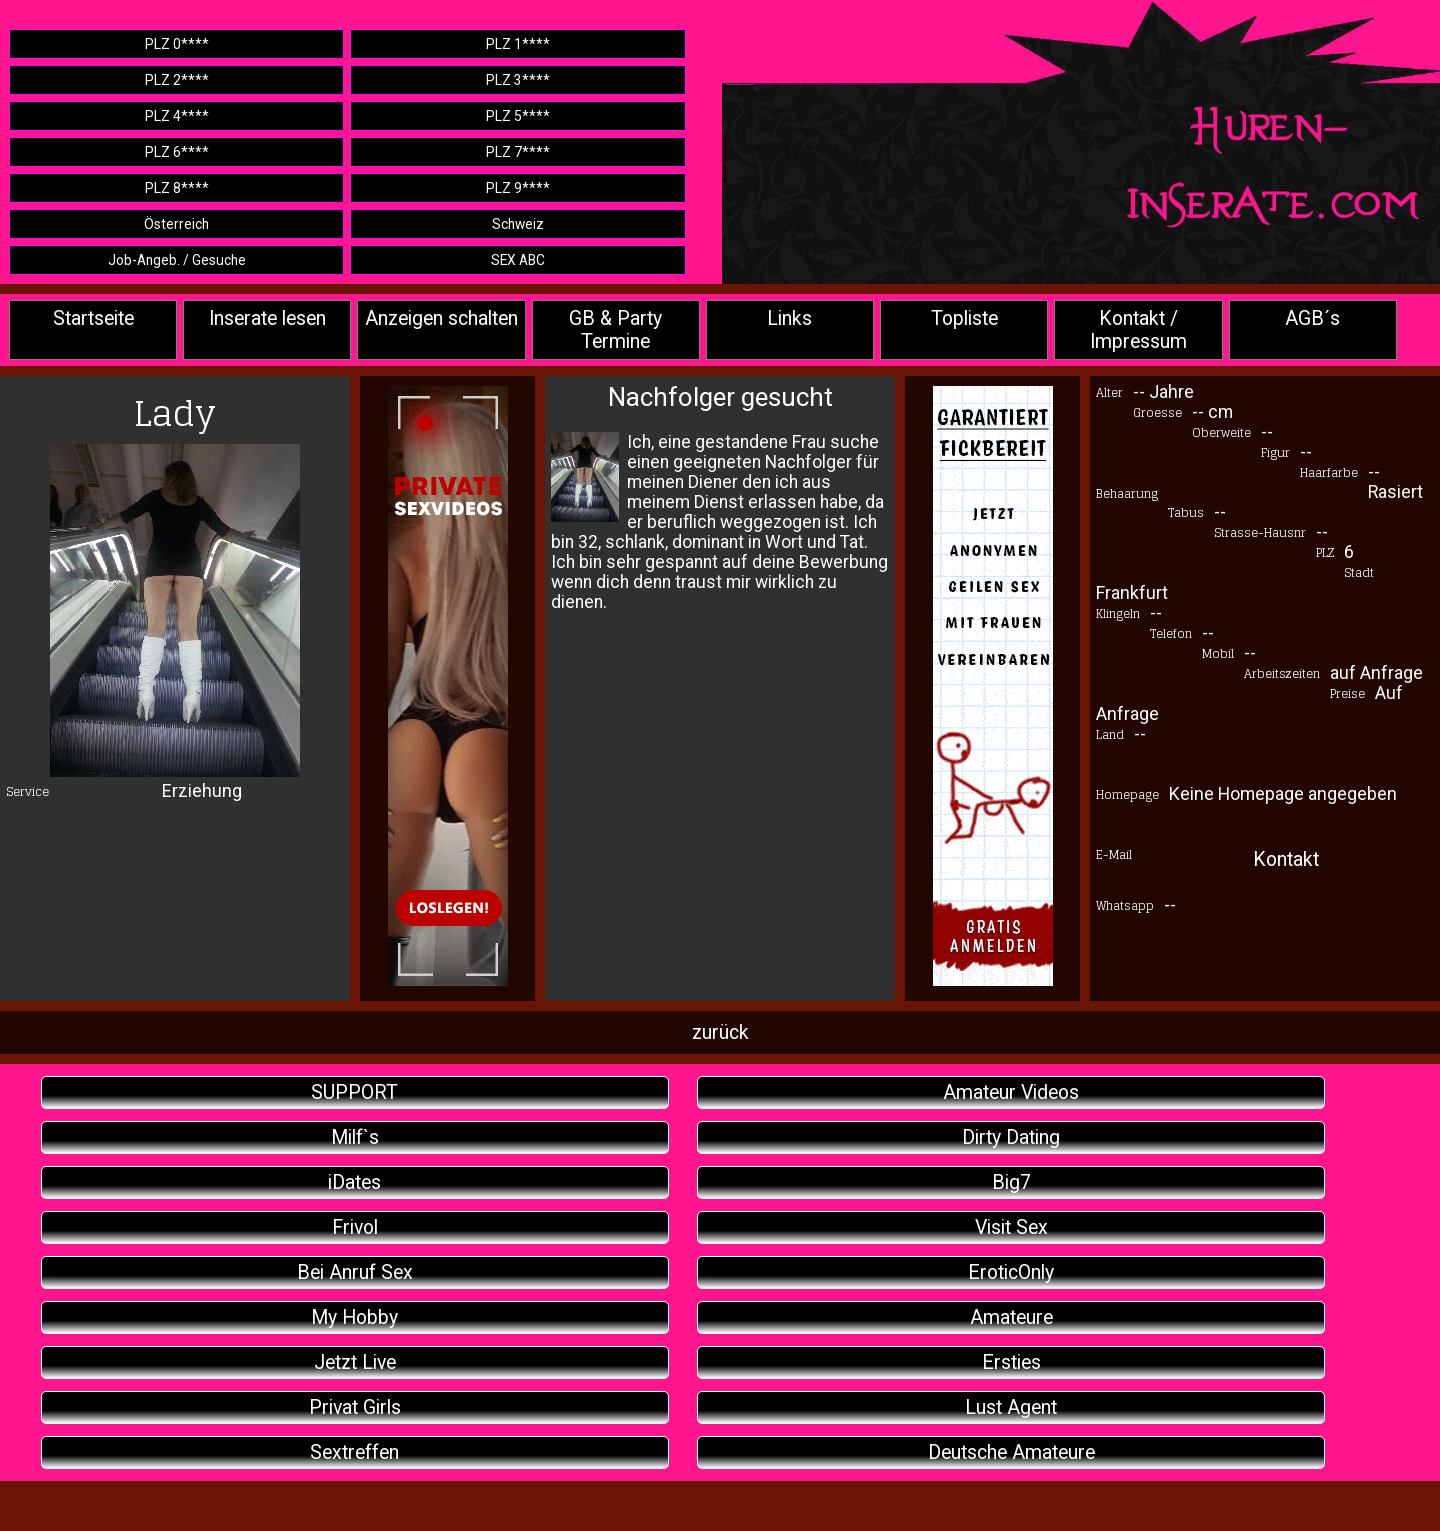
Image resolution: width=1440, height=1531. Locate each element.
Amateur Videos (1011, 1092)
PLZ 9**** (518, 188)
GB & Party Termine (615, 330)
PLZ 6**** (177, 152)
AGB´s (1312, 318)
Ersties (1011, 1362)
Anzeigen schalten (441, 318)
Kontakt (1286, 859)
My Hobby (354, 1317)
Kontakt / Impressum (1138, 330)
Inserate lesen (267, 318)
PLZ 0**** (177, 44)
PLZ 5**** (518, 116)
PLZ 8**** (177, 188)
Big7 (1011, 1182)
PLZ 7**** (518, 152)
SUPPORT (354, 1092)
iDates (354, 1182)
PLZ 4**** (177, 116)
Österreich (176, 224)
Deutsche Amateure (1011, 1452)
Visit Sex (1011, 1227)
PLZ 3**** (518, 80)
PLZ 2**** (177, 80)
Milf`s (355, 1137)
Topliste (964, 318)
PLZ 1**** (518, 44)
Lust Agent (1011, 1407)
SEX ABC (518, 260)
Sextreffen (354, 1452)
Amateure (1011, 1317)
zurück (720, 1032)
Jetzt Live (355, 1362)
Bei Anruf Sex (355, 1272)
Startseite (93, 318)
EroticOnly (1011, 1272)
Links (789, 318)
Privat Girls (355, 1407)
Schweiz (518, 224)
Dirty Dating (1011, 1137)
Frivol (355, 1227)
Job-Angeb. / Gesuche (177, 260)
